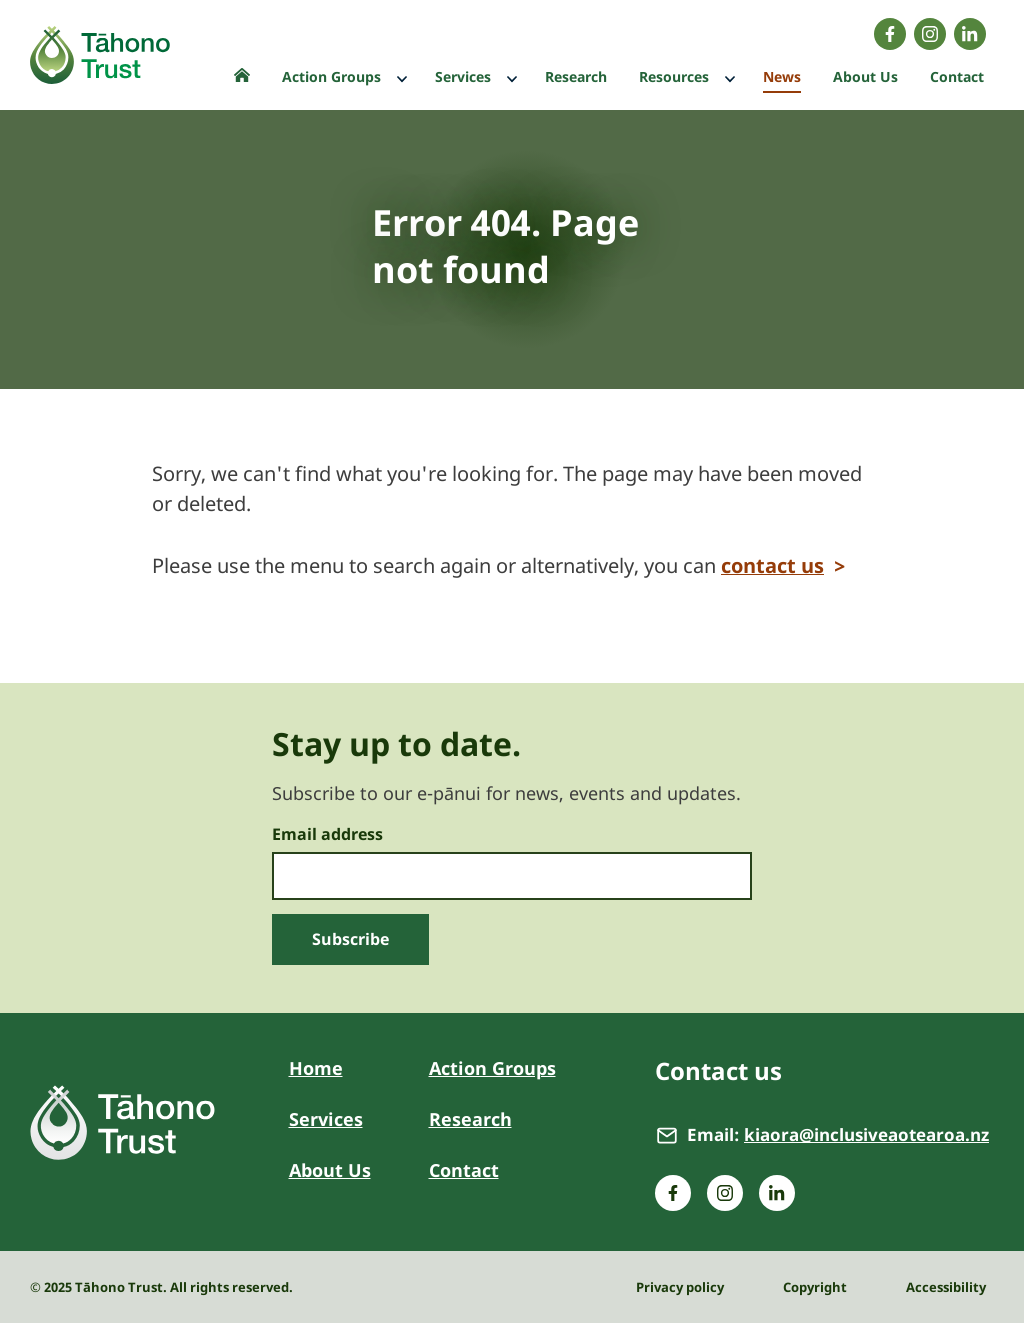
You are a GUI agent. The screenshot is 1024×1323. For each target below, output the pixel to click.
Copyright (815, 1287)
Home (316, 1068)
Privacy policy (680, 1287)
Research (470, 1119)
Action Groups (492, 1068)
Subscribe (350, 939)
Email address (327, 835)
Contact (464, 1170)
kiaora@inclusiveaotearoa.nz (866, 1134)
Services (326, 1119)
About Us (330, 1170)
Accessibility (946, 1287)
